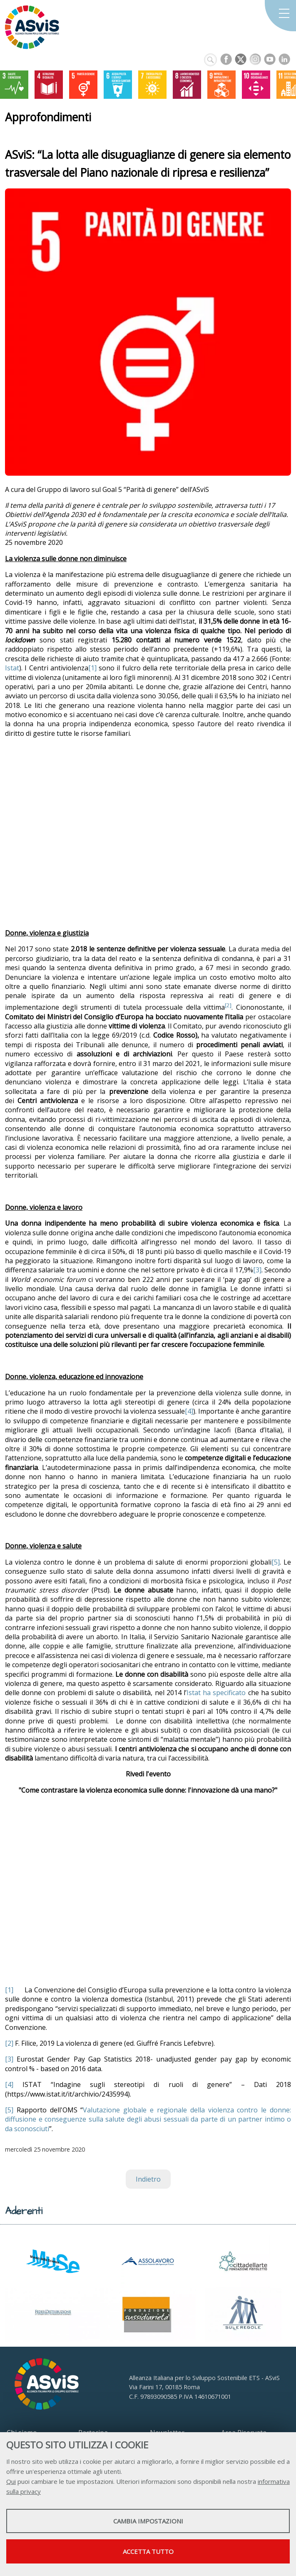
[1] (92, 667)
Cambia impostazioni (148, 2521)
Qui (11, 2481)
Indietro (148, 2179)
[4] (189, 1411)
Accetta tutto (148, 2551)
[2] (9, 2043)
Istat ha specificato (216, 1692)
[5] (275, 1562)
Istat (12, 667)
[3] (257, 1269)
